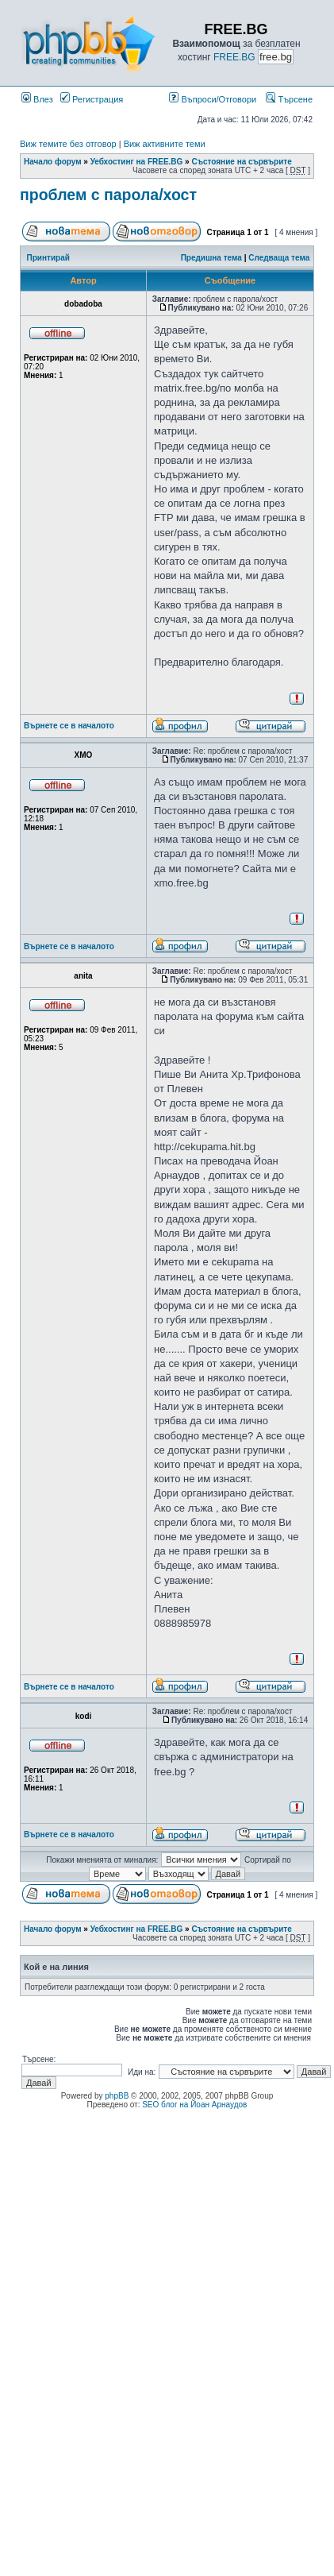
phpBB (117, 2095)
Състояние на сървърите (241, 161)
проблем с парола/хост (108, 194)
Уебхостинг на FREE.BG (136, 161)
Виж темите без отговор (68, 144)
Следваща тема (278, 257)
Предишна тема (211, 257)
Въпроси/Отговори (212, 99)
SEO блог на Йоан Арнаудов (194, 2104)
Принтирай (48, 257)
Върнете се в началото (69, 725)
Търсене (289, 99)
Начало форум (53, 161)
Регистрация (91, 99)
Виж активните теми (164, 144)
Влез (37, 99)
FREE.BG (234, 57)
